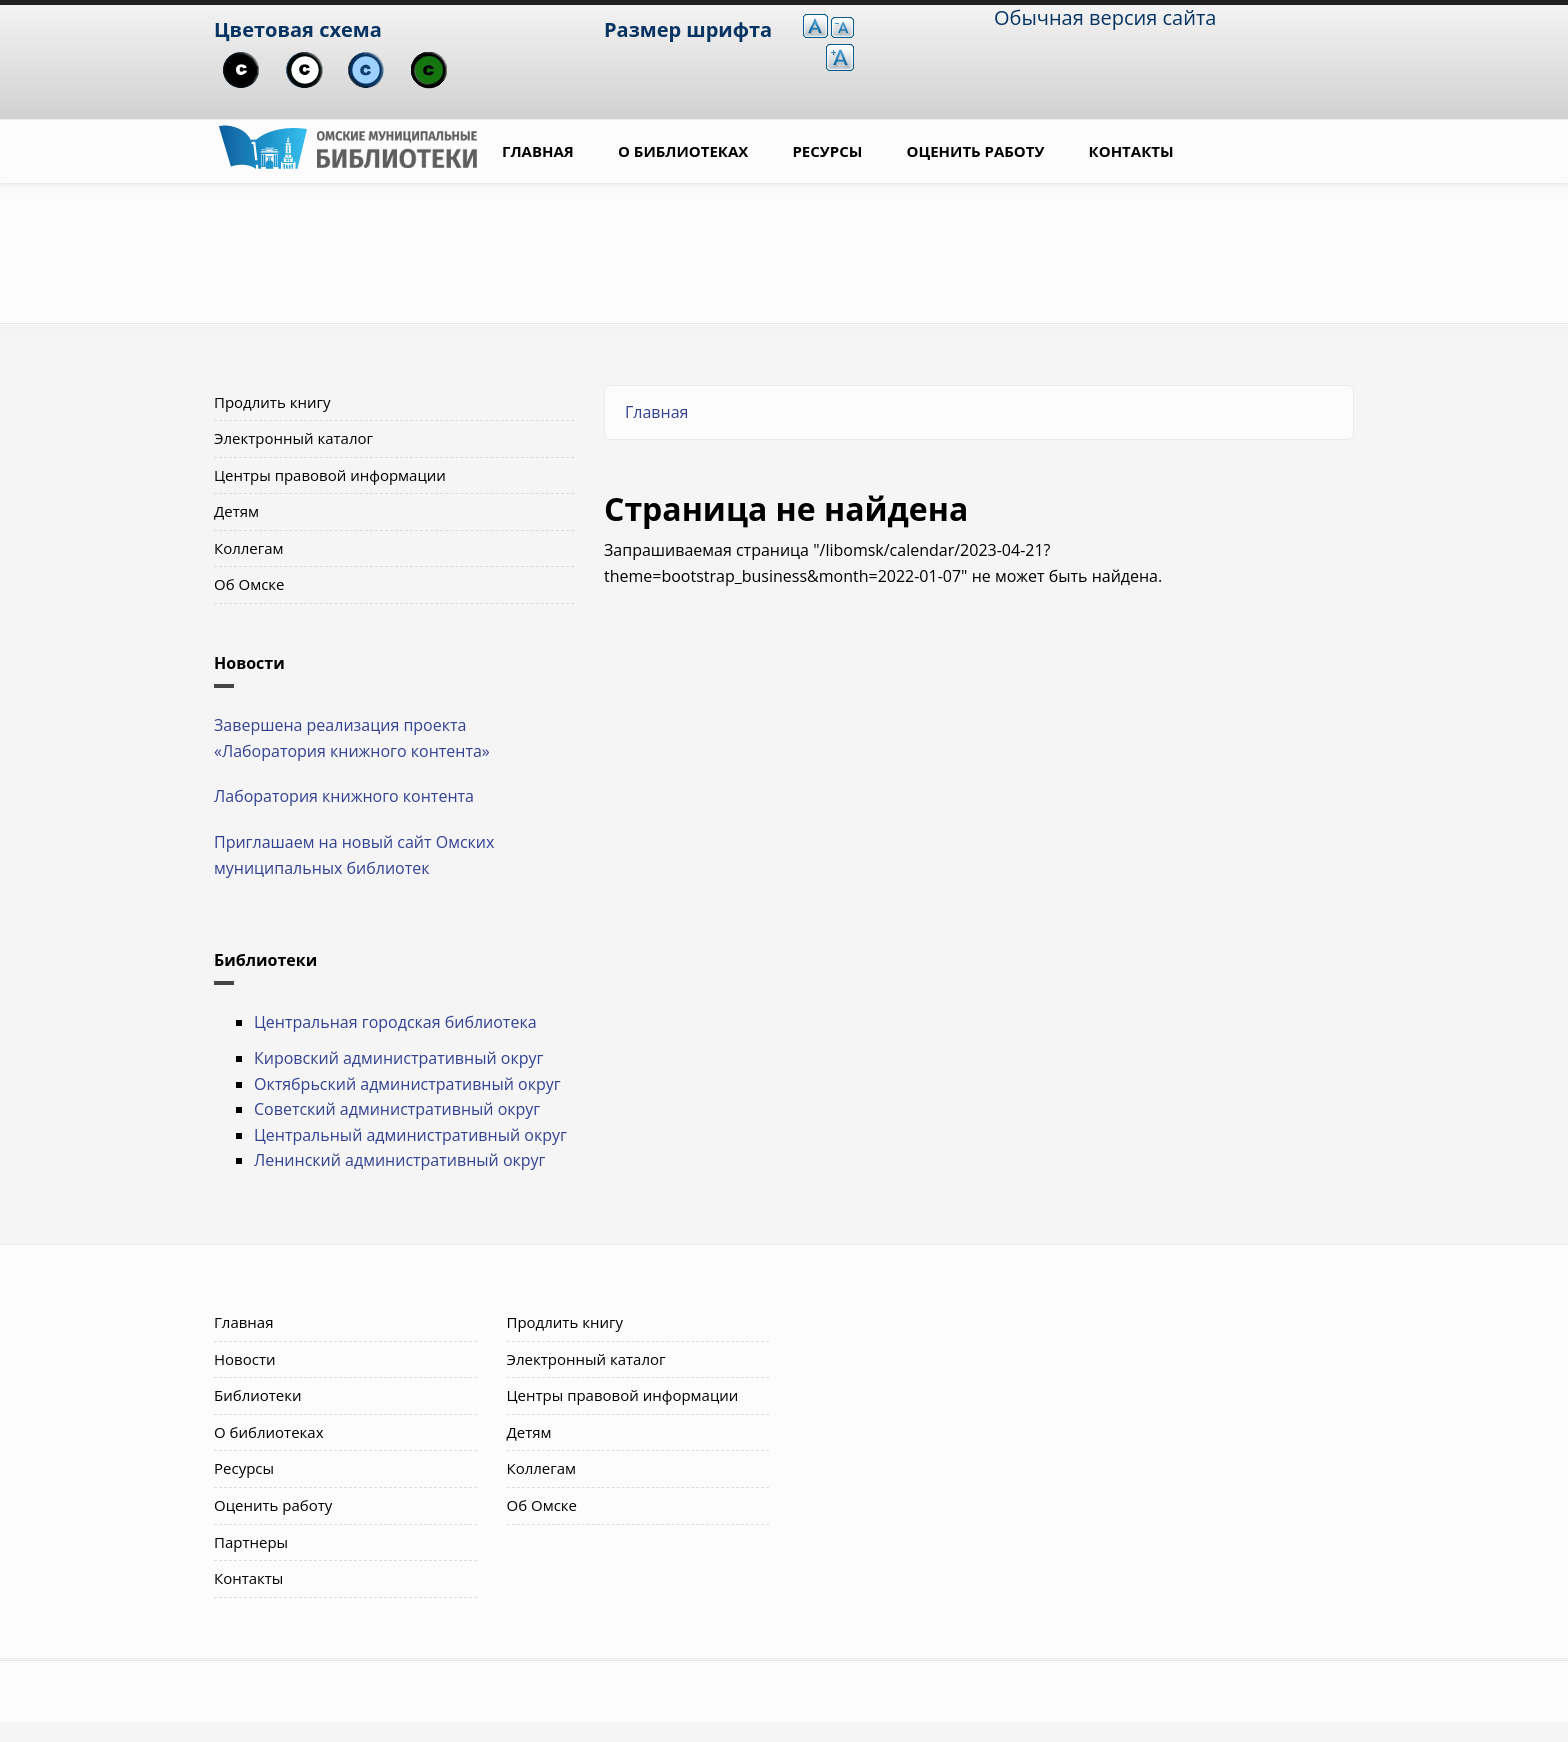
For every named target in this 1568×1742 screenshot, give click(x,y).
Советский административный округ (397, 1109)
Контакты (1131, 151)
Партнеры (251, 1542)
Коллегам (249, 548)
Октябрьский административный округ (407, 1084)
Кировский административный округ (398, 1058)
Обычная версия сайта (1105, 17)
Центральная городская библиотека (395, 1022)
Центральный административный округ (410, 1135)
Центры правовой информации (330, 475)
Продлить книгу (272, 402)
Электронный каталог (293, 438)
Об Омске (249, 584)
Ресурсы (827, 151)
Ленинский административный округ (399, 1160)
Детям (236, 511)
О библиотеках (683, 151)
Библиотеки (258, 1395)
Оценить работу (976, 151)
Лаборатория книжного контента (344, 796)
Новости (245, 1359)
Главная (538, 151)
